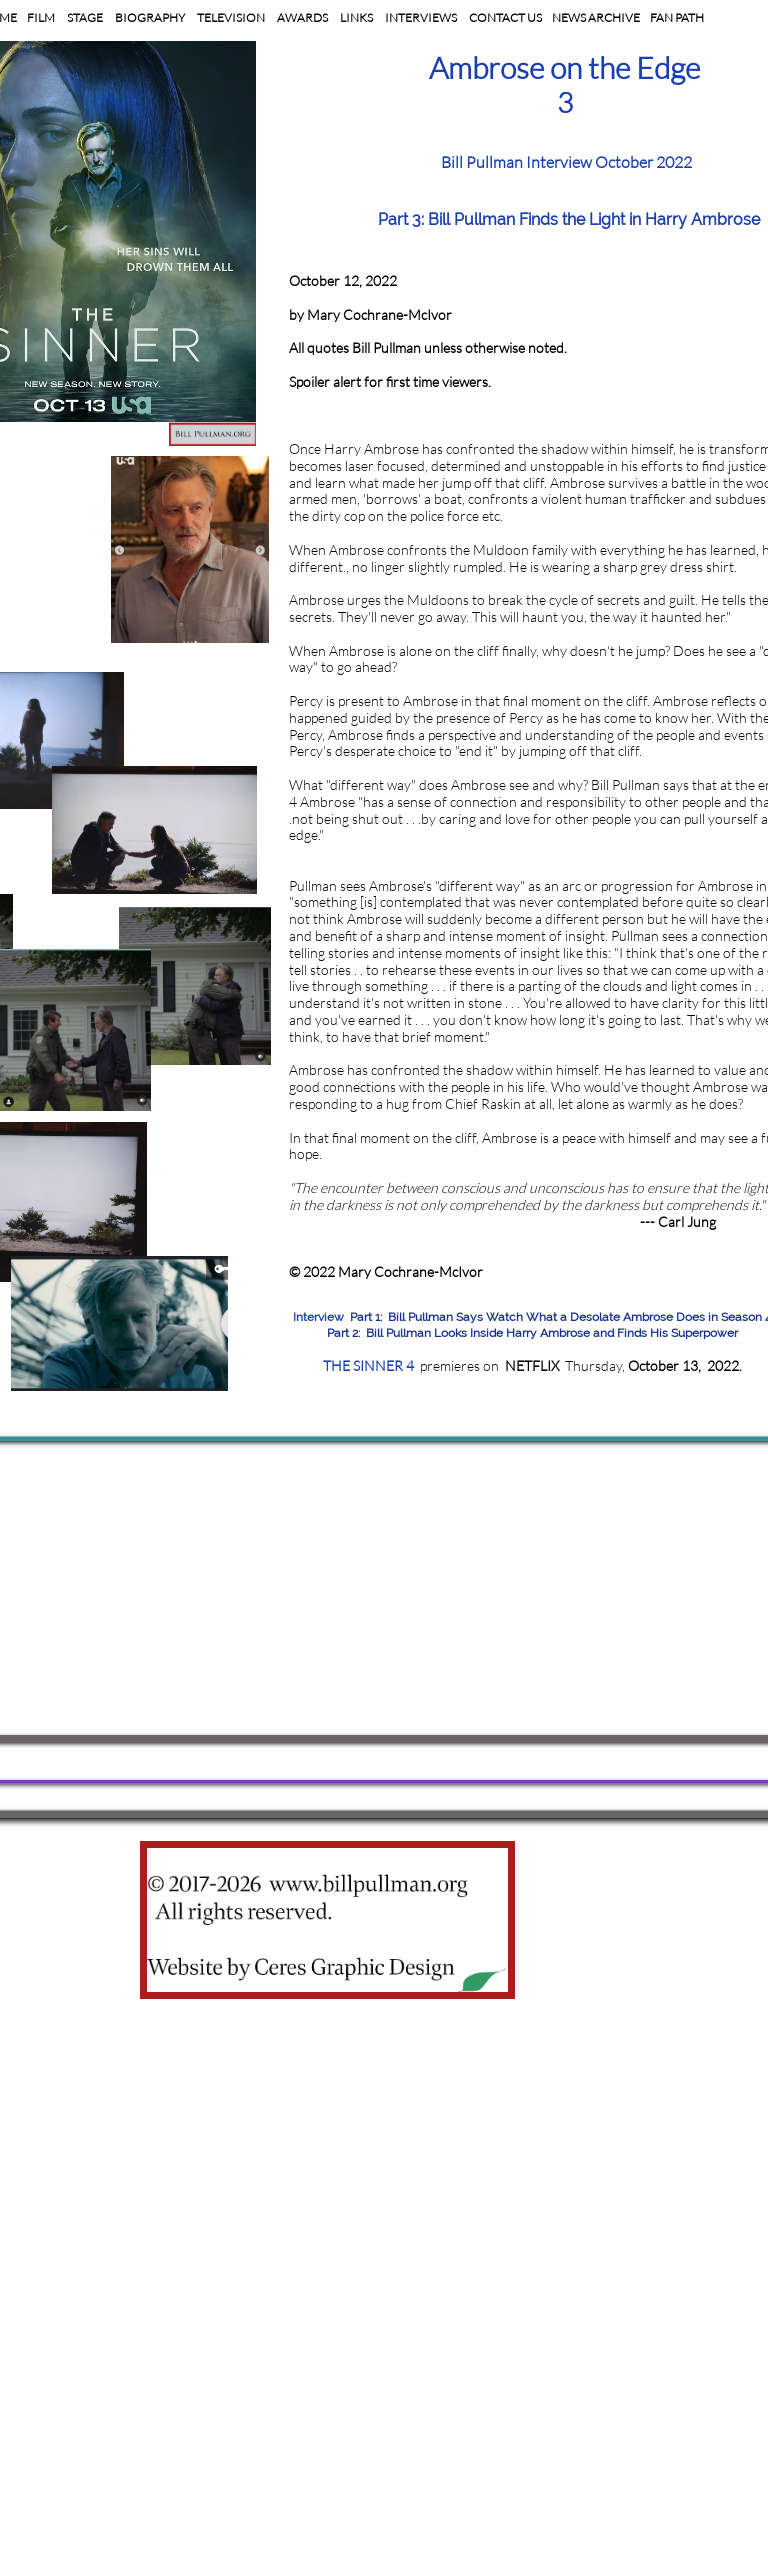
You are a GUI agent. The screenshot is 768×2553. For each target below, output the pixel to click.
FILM (42, 17)
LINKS (356, 17)
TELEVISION (231, 17)
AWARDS (302, 17)
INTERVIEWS (421, 17)
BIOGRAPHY (149, 17)
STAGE (84, 17)
